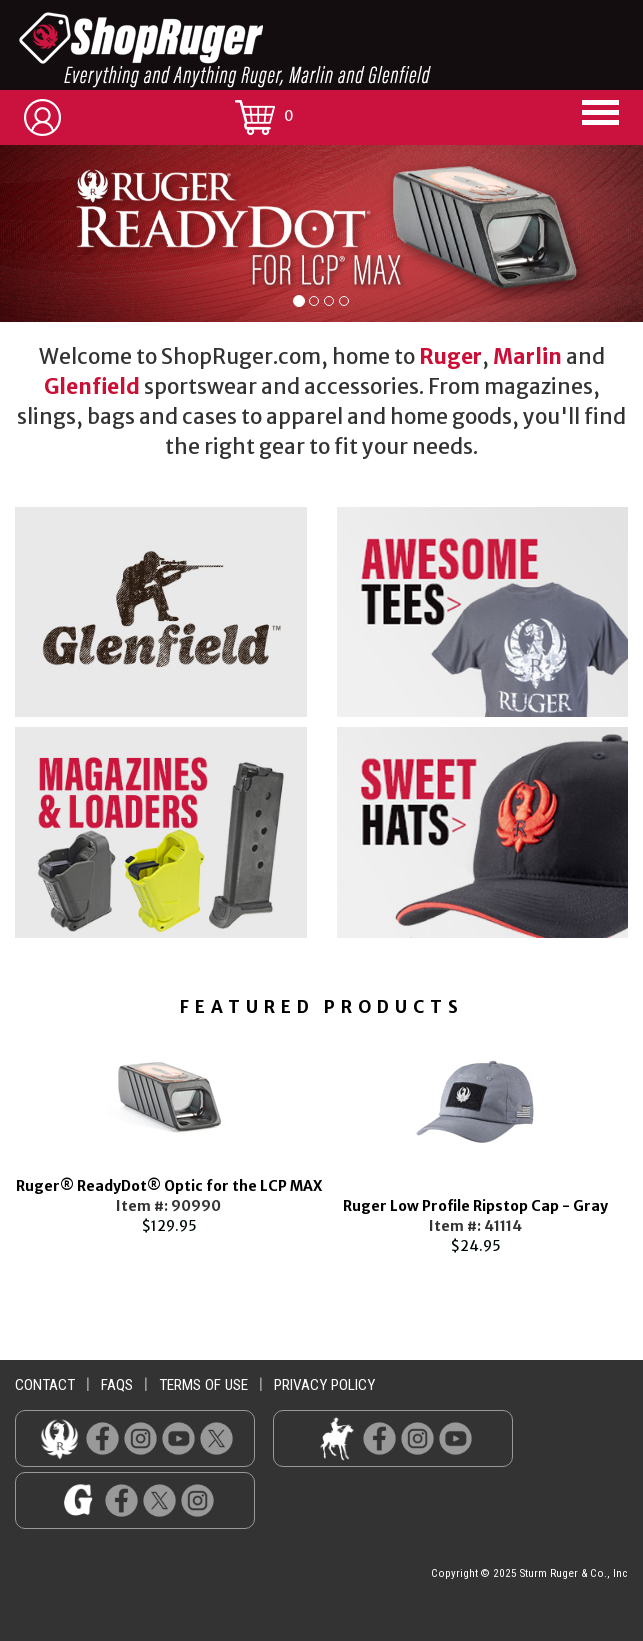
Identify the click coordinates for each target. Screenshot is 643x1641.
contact (45, 1385)
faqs (117, 1385)
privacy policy (324, 1385)
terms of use (203, 1385)
